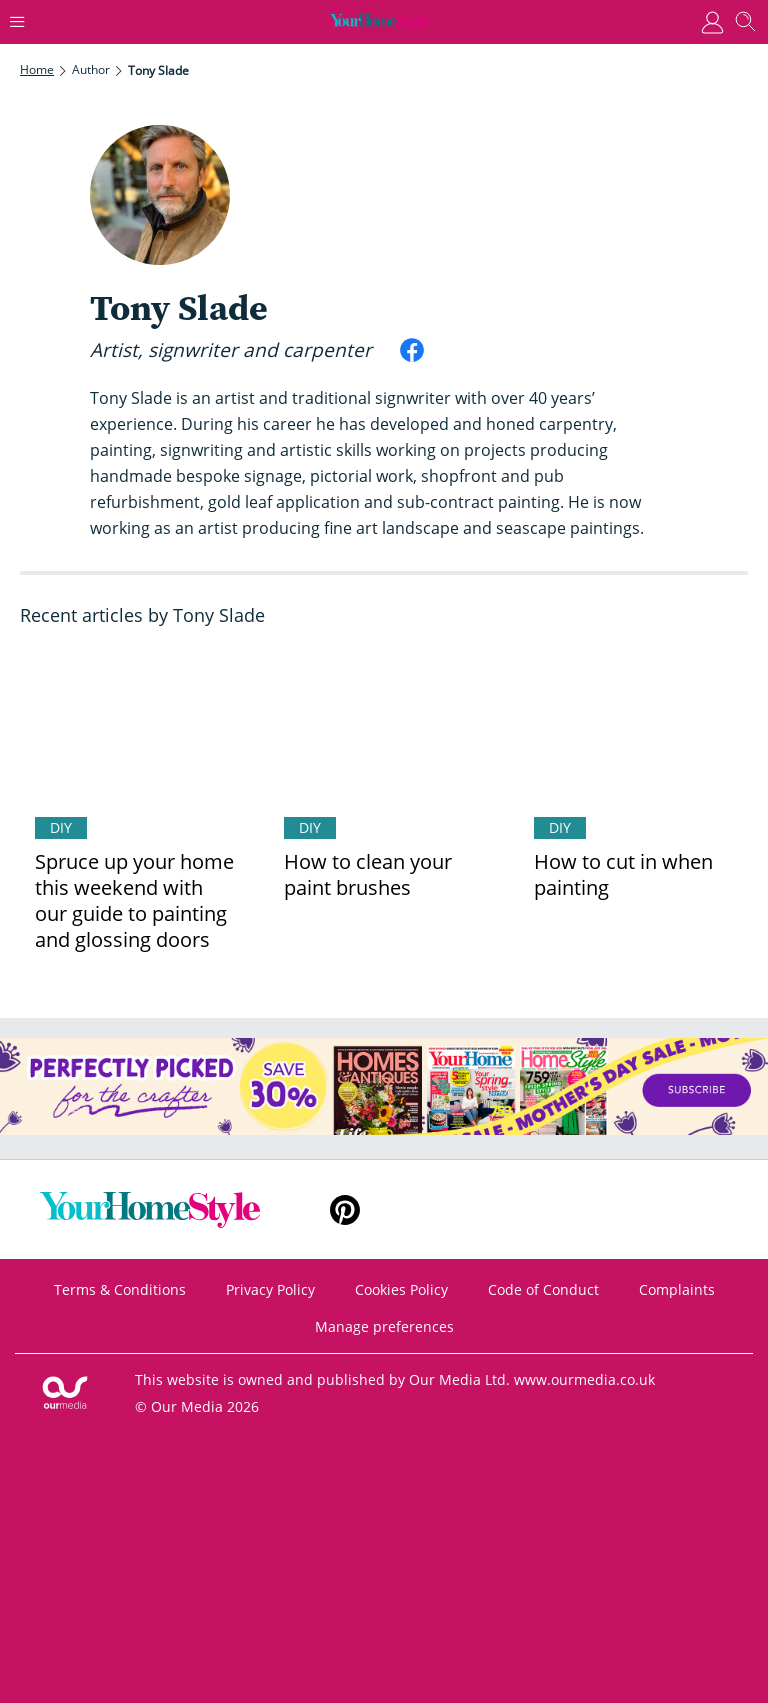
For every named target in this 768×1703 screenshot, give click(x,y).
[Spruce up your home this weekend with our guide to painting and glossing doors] (134, 725)
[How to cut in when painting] (633, 725)
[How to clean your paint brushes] (383, 725)
